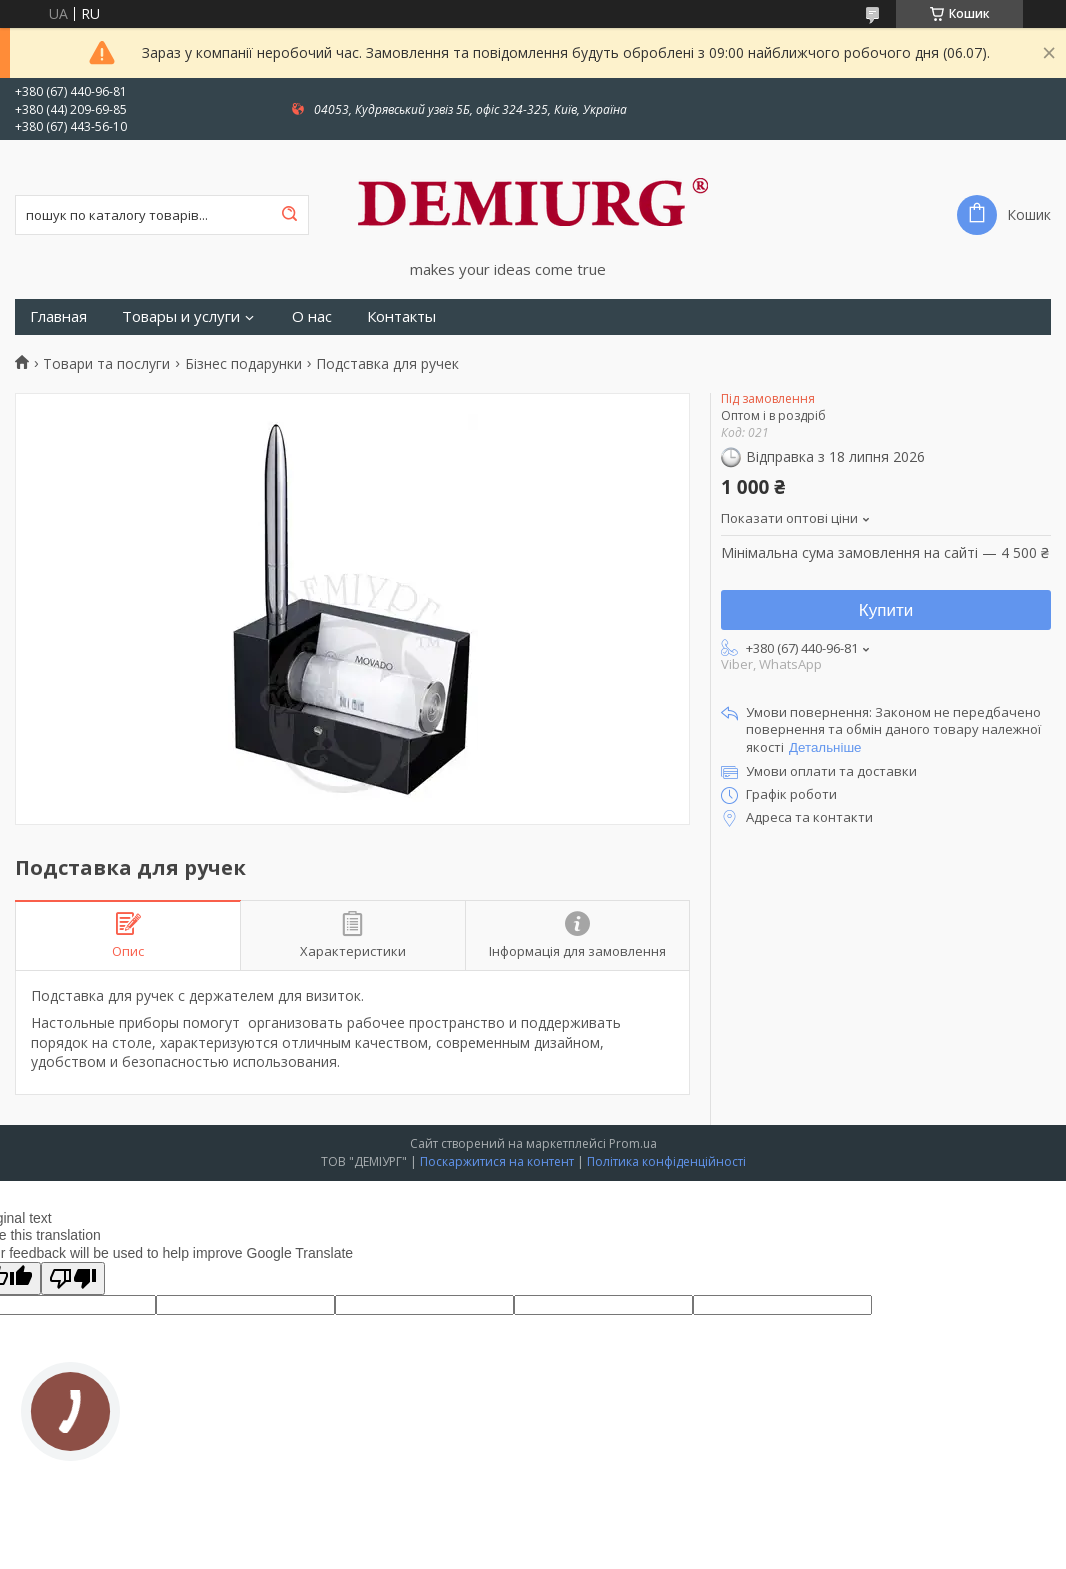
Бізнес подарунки (243, 364)
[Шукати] (289, 215)
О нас (312, 316)
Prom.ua (633, 1143)
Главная (58, 316)
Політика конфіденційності (666, 1161)
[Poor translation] (73, 1278)
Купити (886, 610)
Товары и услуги (181, 316)
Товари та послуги (106, 364)
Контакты (401, 316)
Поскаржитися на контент (497, 1161)
